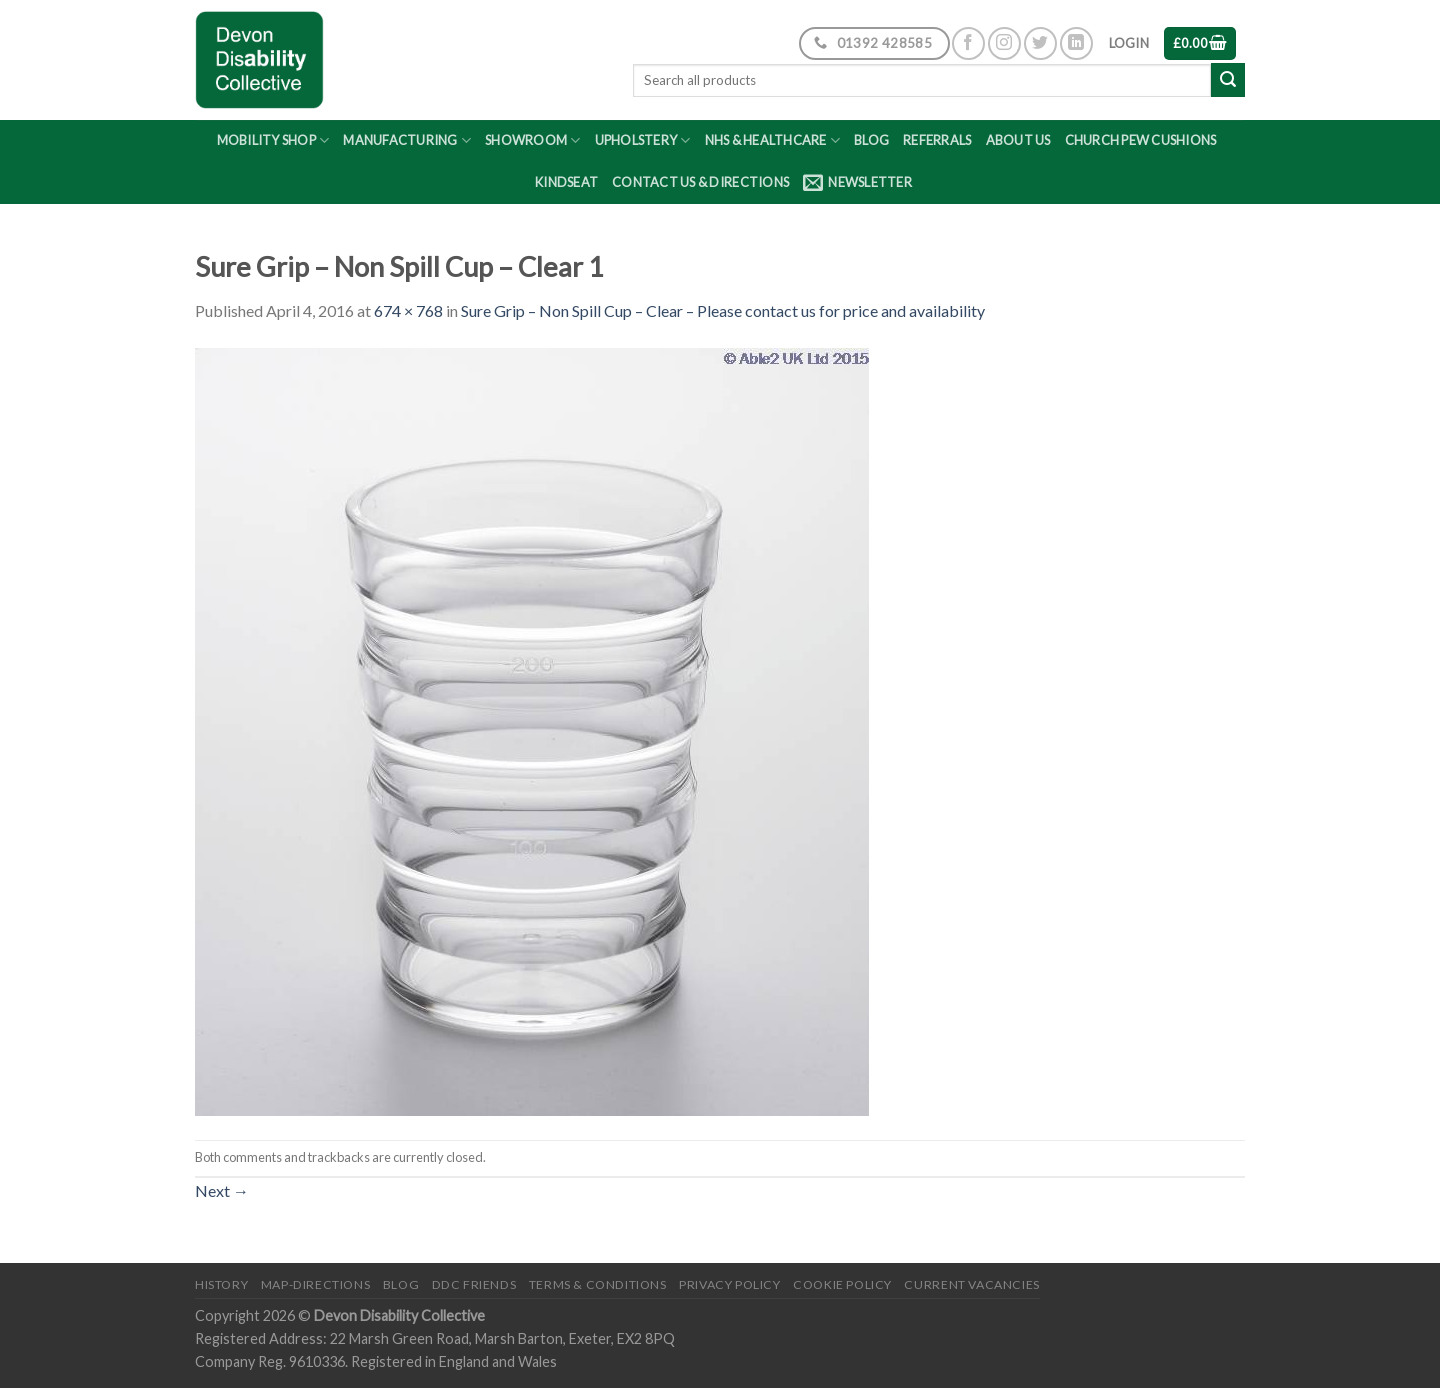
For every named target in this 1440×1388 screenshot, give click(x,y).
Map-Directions (316, 1284)
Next (222, 1190)
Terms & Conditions (598, 1284)
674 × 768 (408, 310)
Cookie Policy (842, 1284)
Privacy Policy (730, 1284)
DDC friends (474, 1284)
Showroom (533, 140)
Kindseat (566, 182)
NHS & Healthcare (773, 140)
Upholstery (643, 140)
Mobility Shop (273, 140)
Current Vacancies (971, 1284)
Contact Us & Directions (700, 182)
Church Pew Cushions (1141, 140)
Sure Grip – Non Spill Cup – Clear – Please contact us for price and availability (723, 310)
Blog (871, 140)
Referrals (937, 140)
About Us (1018, 140)
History (221, 1284)
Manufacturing (407, 140)
